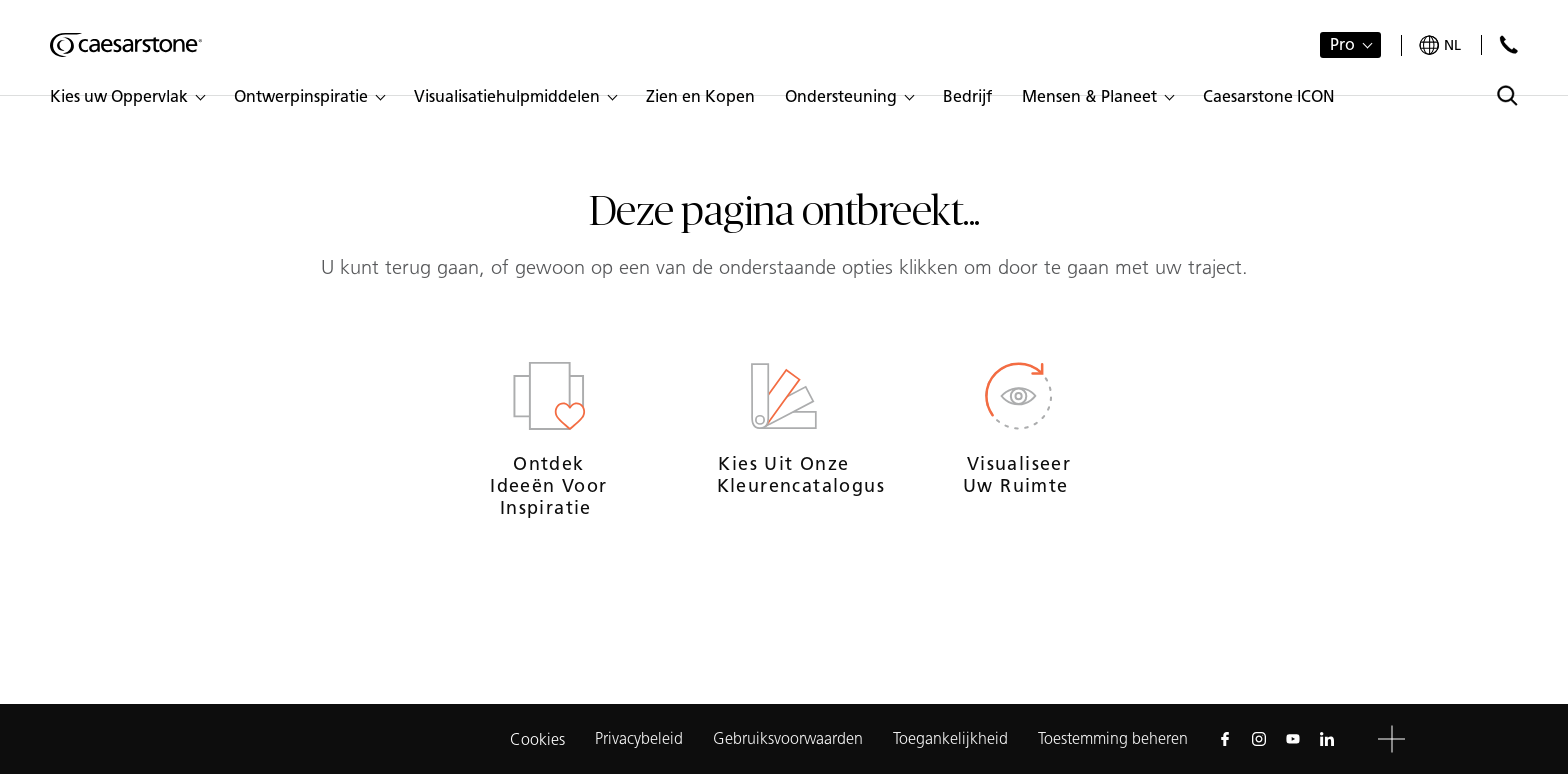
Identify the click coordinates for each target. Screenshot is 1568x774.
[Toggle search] (1507, 95)
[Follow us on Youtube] (1293, 739)
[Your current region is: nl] (1440, 45)
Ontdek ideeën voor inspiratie (548, 485)
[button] (127, 97)
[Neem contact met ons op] (1508, 44)
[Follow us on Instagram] (1259, 739)
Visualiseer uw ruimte (1019, 475)
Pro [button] (1342, 44)
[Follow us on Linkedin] (1327, 739)
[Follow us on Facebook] (1225, 739)
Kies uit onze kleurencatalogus (784, 475)
